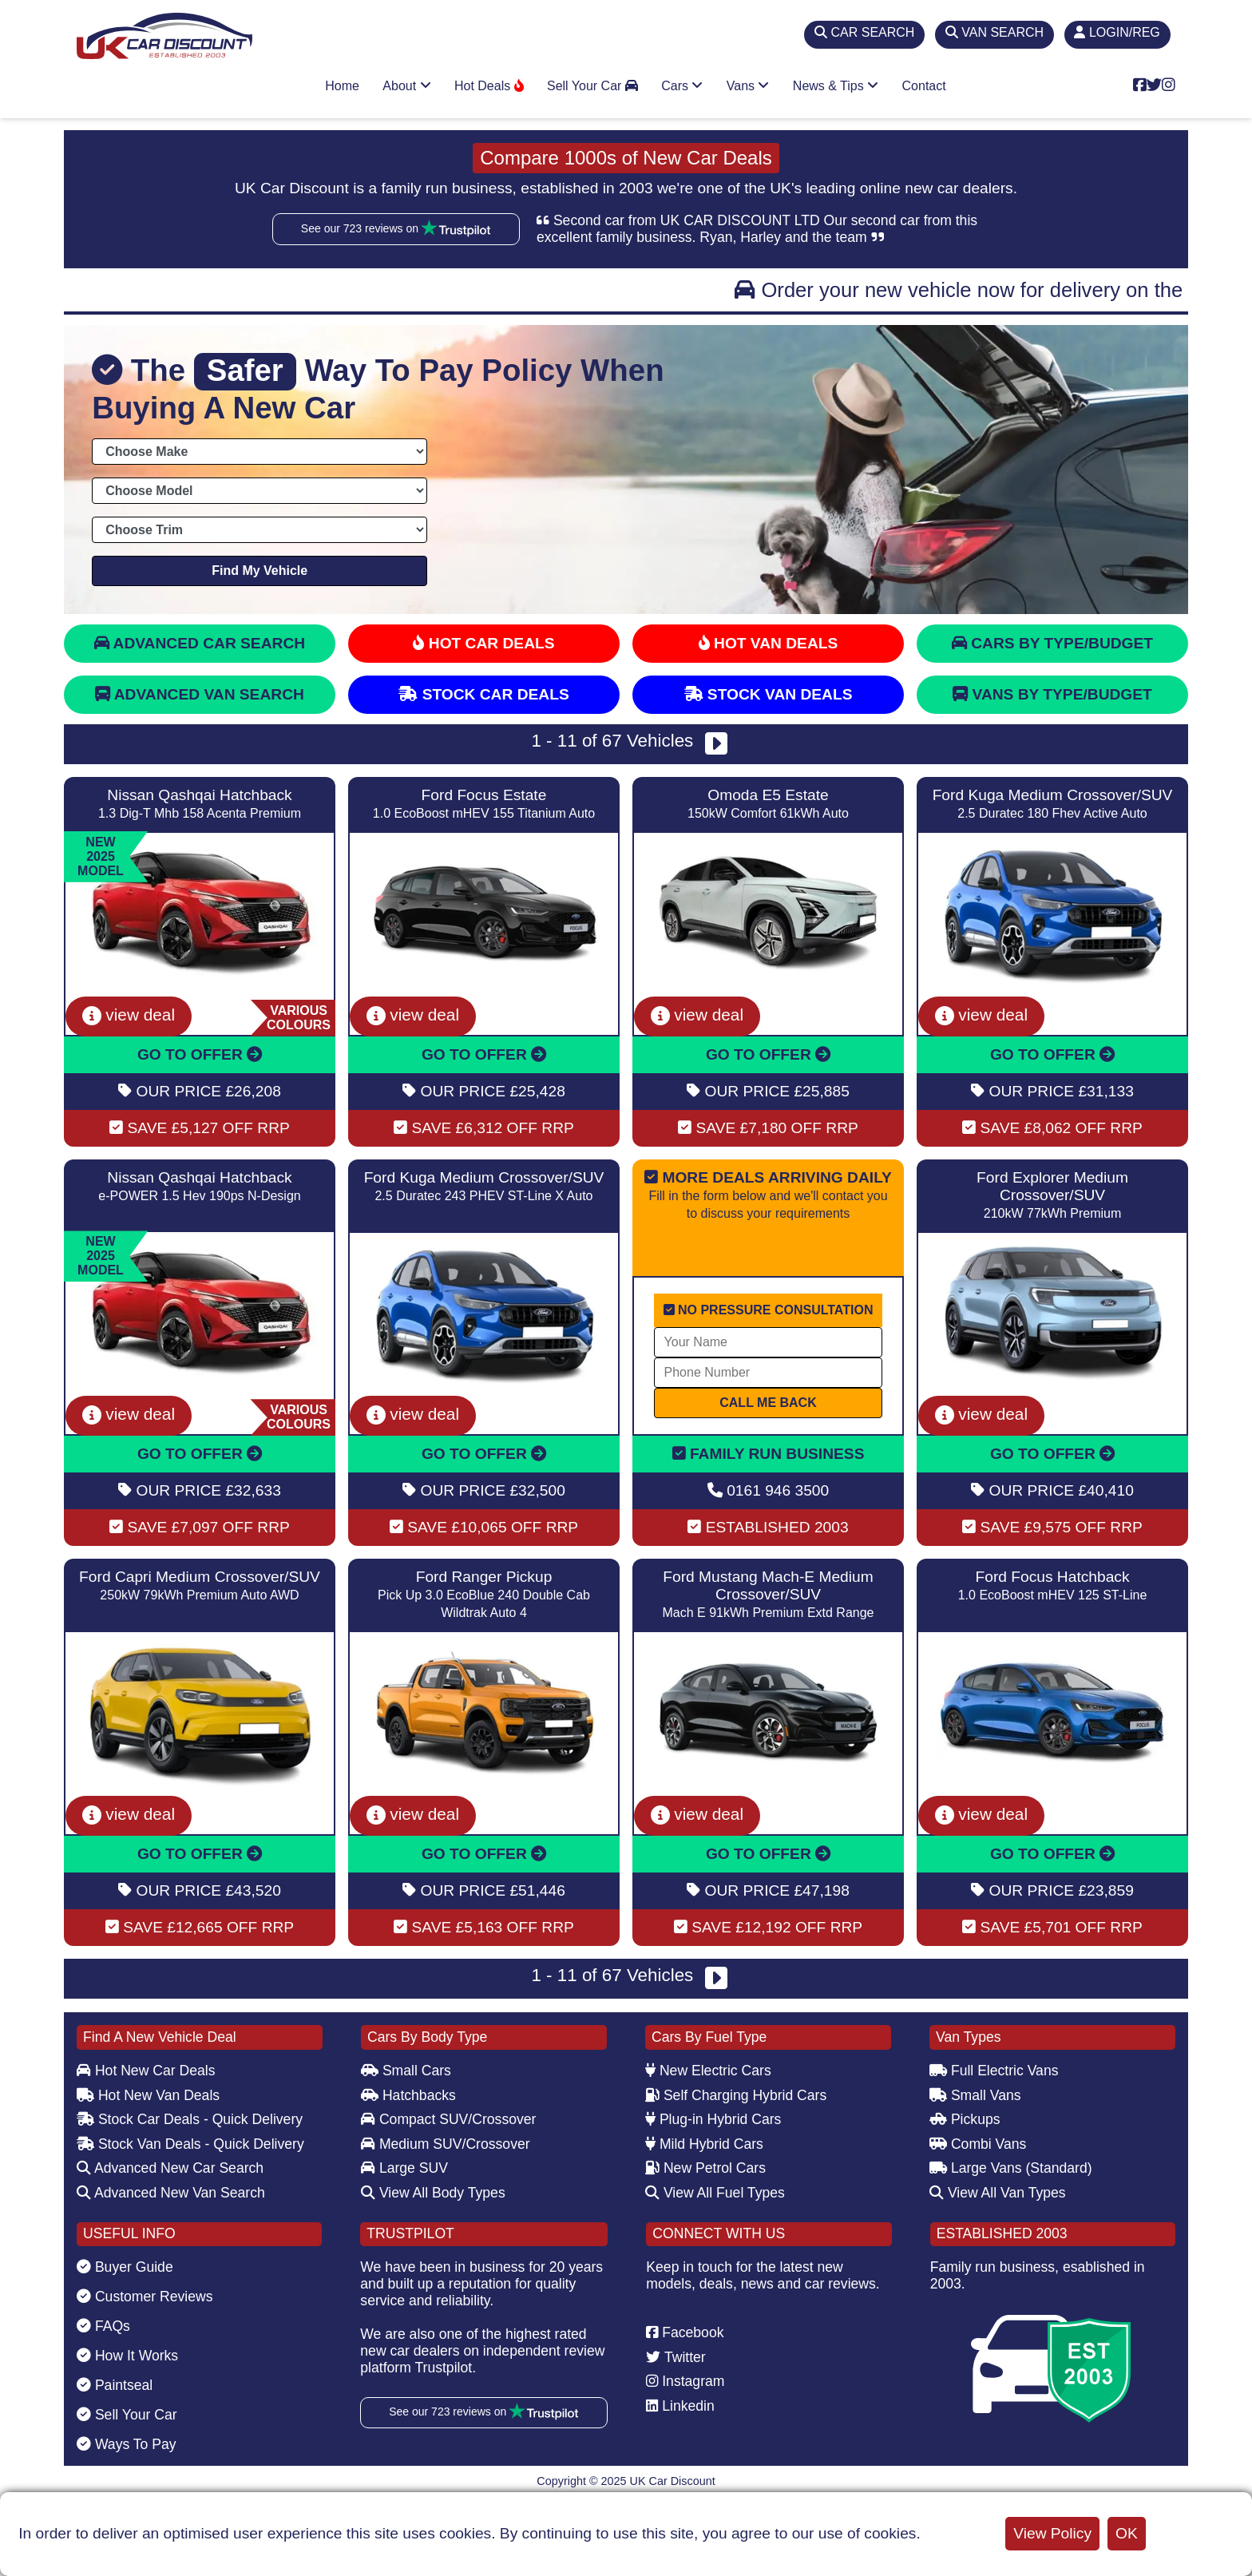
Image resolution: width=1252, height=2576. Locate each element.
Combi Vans (977, 2144)
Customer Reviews (145, 2297)
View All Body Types (433, 2193)
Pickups (964, 2119)
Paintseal (115, 2385)
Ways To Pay (126, 2444)
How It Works (127, 2356)
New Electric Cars (708, 2071)
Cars (682, 86)
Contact (924, 86)
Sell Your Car (592, 86)
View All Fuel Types (715, 2193)
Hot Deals (489, 86)
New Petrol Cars (705, 2168)
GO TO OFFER (199, 1054)
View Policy (1052, 2533)
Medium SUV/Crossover (445, 2144)
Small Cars (406, 2071)
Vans (748, 86)
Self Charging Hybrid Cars (735, 2095)
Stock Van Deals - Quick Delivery (190, 2144)
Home (342, 86)
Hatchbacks (408, 2095)
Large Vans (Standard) (1010, 2168)
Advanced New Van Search (171, 2193)
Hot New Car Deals (146, 2071)
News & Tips (835, 86)
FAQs (103, 2326)
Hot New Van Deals (148, 2095)
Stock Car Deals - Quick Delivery (190, 2119)
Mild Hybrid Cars (704, 2144)
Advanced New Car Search (170, 2168)
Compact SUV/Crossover (448, 2119)
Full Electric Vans (994, 2071)
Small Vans (975, 2095)
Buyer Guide (125, 2267)
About (406, 86)
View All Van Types (997, 2193)
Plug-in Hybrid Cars (713, 2119)
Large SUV (404, 2168)
